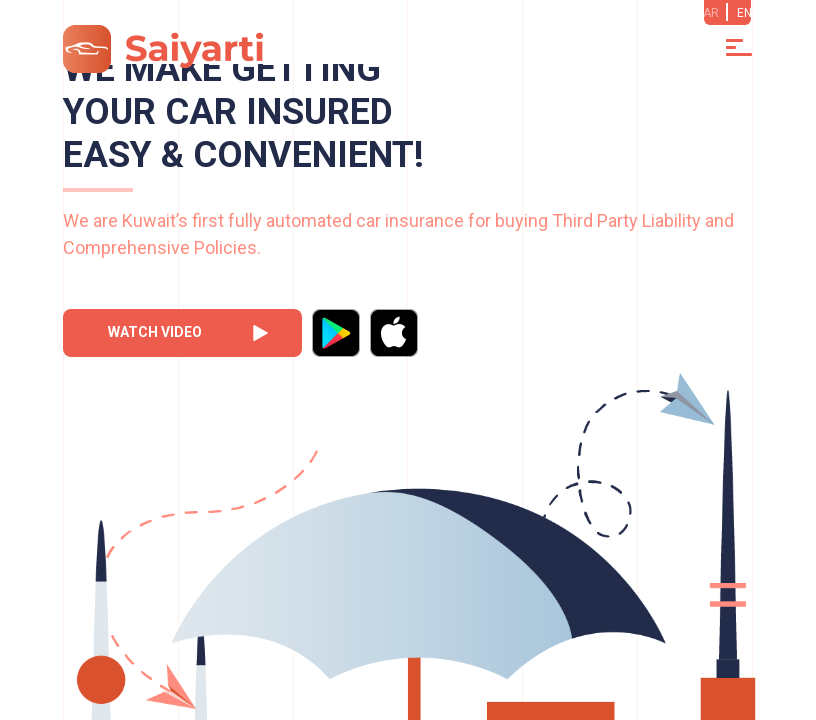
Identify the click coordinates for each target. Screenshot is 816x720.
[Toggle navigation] (739, 47)
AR (711, 13)
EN (744, 13)
